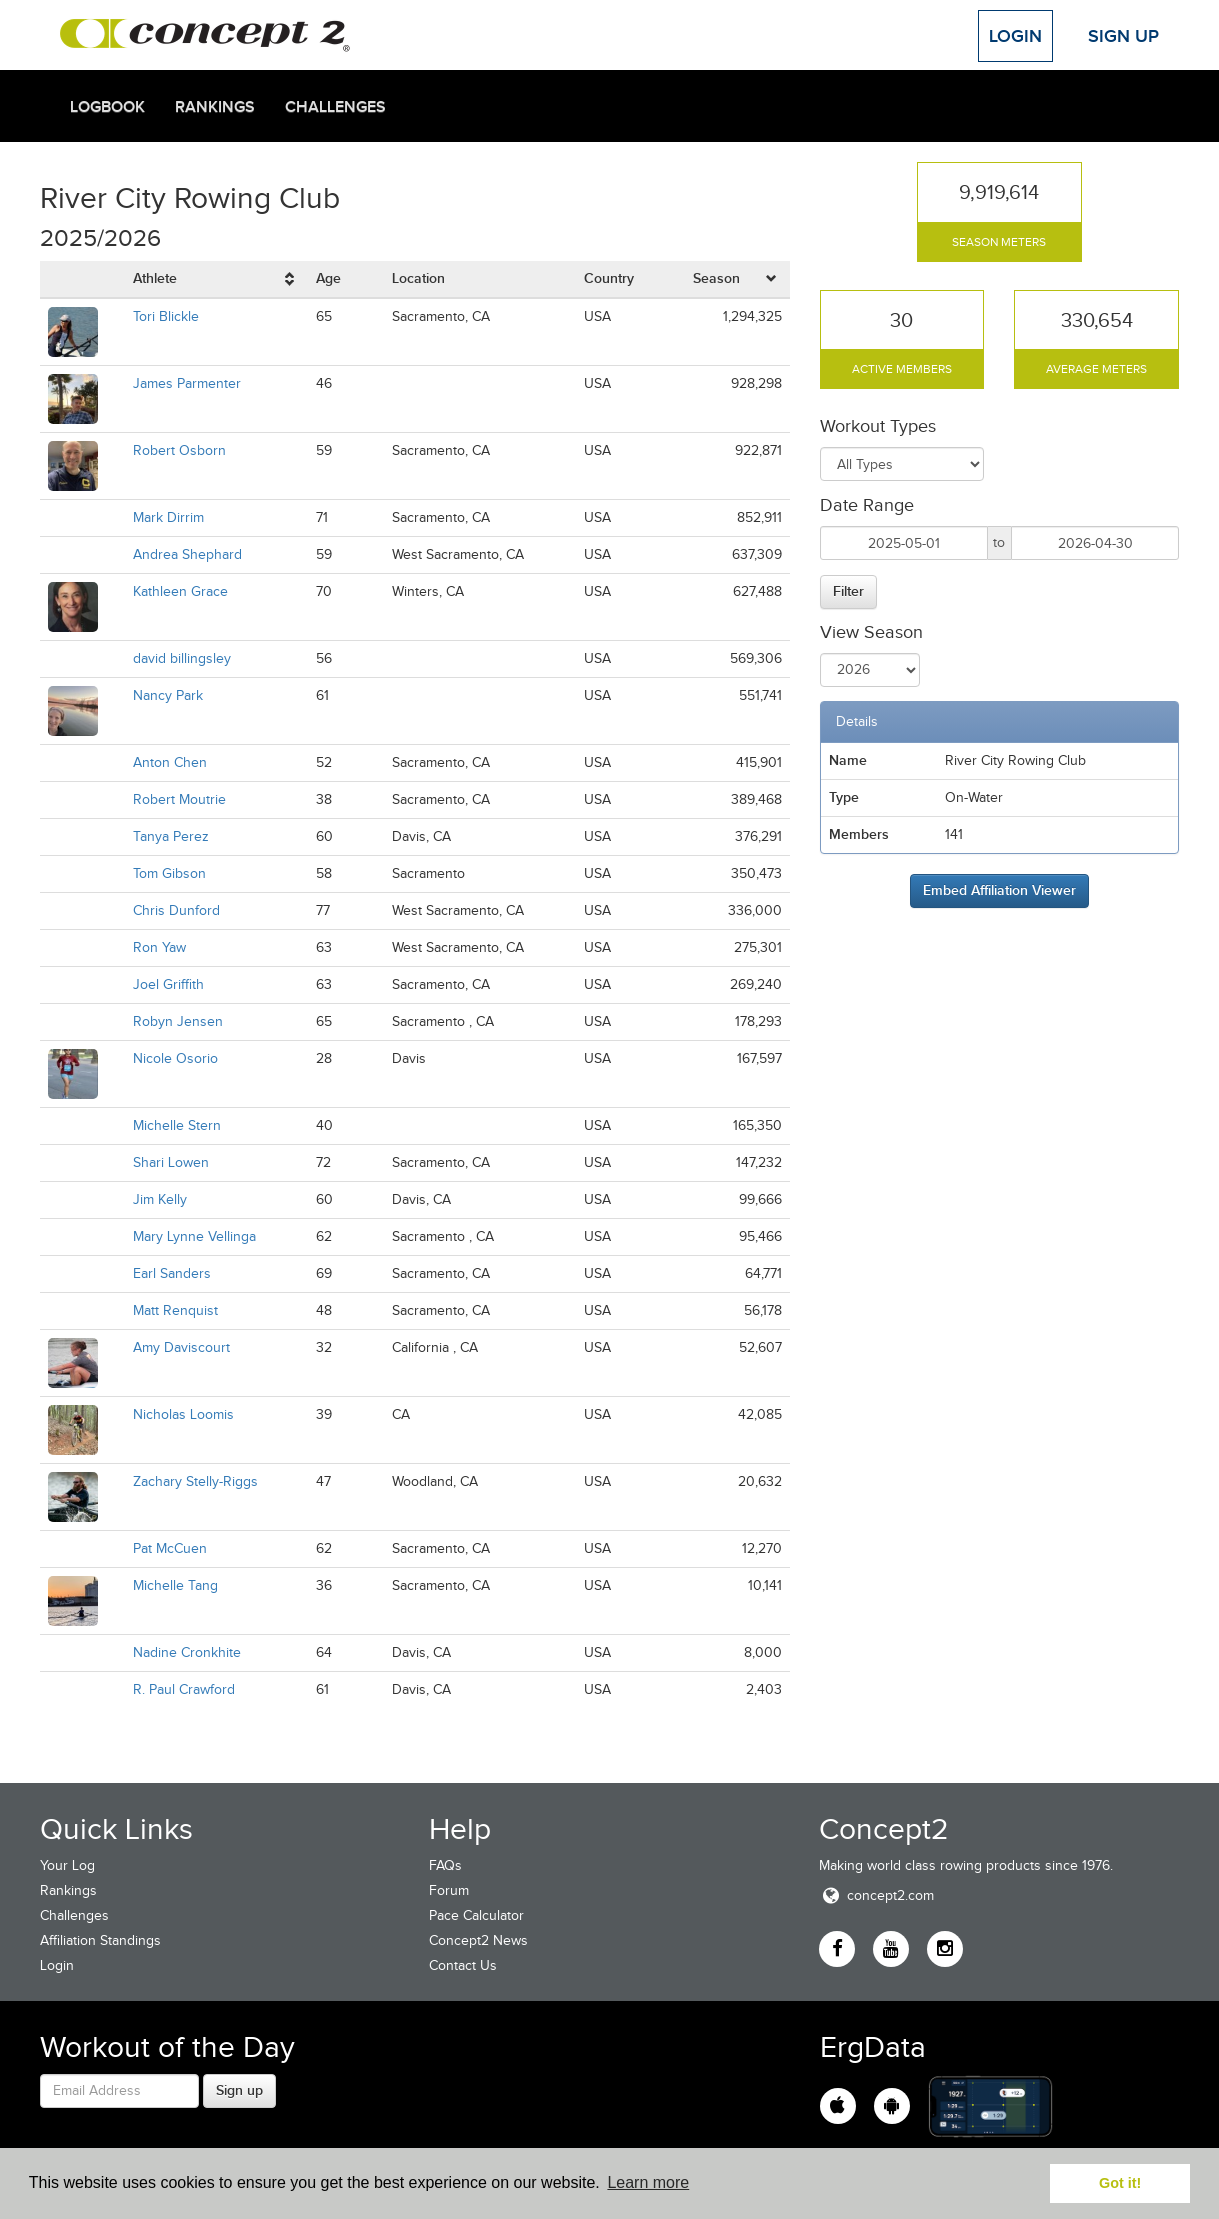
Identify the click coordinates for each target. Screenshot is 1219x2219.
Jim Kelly (160, 1199)
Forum (449, 1890)
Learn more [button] (648, 2182)
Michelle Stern (177, 1125)
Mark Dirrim (168, 517)
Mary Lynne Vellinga (194, 1236)
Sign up (239, 2090)
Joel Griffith (168, 984)
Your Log (67, 1865)
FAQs (445, 1865)
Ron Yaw (159, 947)
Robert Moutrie (179, 799)
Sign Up (1123, 36)
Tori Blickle (166, 316)
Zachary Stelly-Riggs (195, 1481)
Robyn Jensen (178, 1021)
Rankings (215, 107)
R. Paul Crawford (184, 1689)
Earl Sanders (172, 1273)
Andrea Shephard (187, 554)
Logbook (107, 107)
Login (1015, 36)
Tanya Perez (171, 836)
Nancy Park (168, 695)
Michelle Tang (175, 1585)
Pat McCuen (170, 1548)
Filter (848, 591)
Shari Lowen (171, 1162)
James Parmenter (187, 383)
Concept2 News (478, 1940)
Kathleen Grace (180, 591)
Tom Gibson (169, 873)
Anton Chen (170, 762)
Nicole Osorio (175, 1058)
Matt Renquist (175, 1310)
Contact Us (463, 1965)
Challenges (335, 107)
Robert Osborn (179, 450)
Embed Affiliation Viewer (999, 890)
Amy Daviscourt (181, 1347)
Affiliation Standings (100, 1940)
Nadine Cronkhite (187, 1652)
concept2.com (876, 1895)
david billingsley (182, 658)
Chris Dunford (176, 910)
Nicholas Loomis (183, 1414)
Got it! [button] (1120, 2183)
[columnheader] (216, 279)
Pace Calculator (476, 1915)
